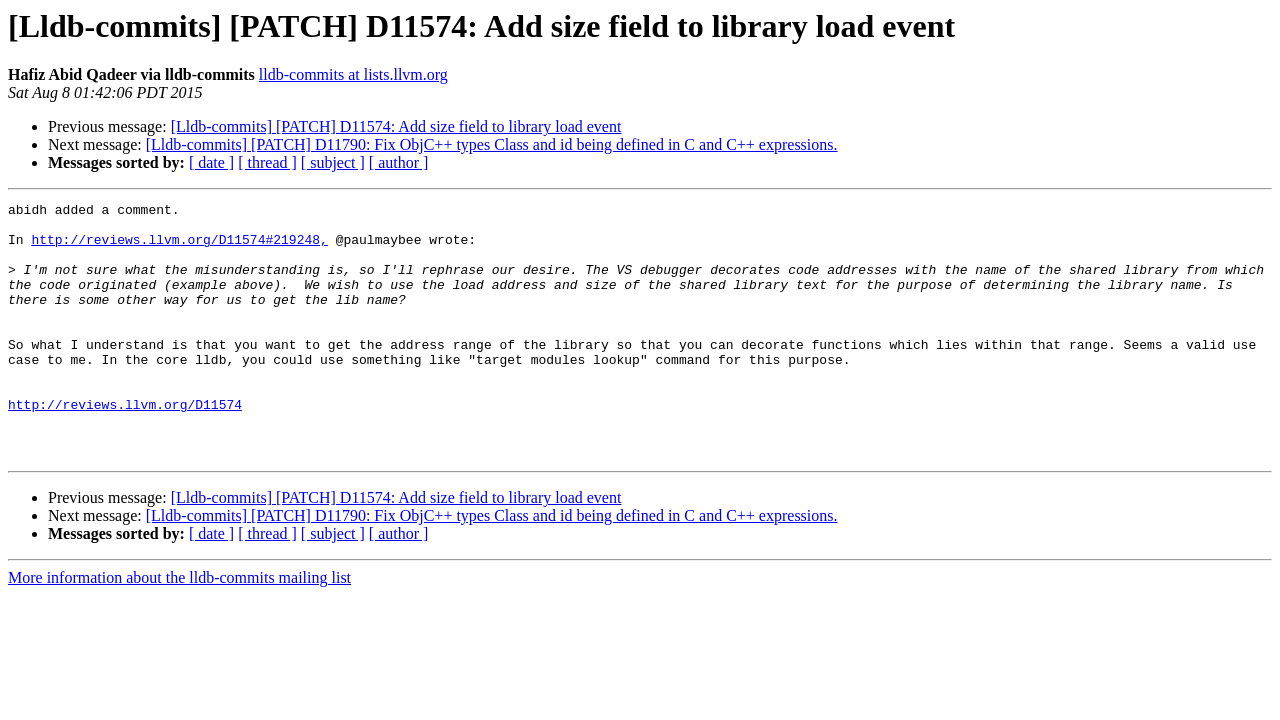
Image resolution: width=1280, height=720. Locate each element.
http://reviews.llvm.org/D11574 (125, 446)
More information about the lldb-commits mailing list (179, 628)
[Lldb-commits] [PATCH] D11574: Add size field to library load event (396, 126)
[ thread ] (267, 162)
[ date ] (211, 162)
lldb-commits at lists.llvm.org (353, 74)
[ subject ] (333, 162)
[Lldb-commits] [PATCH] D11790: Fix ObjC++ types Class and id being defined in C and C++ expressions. (492, 144)
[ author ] (399, 162)
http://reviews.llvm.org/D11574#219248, (179, 248)
